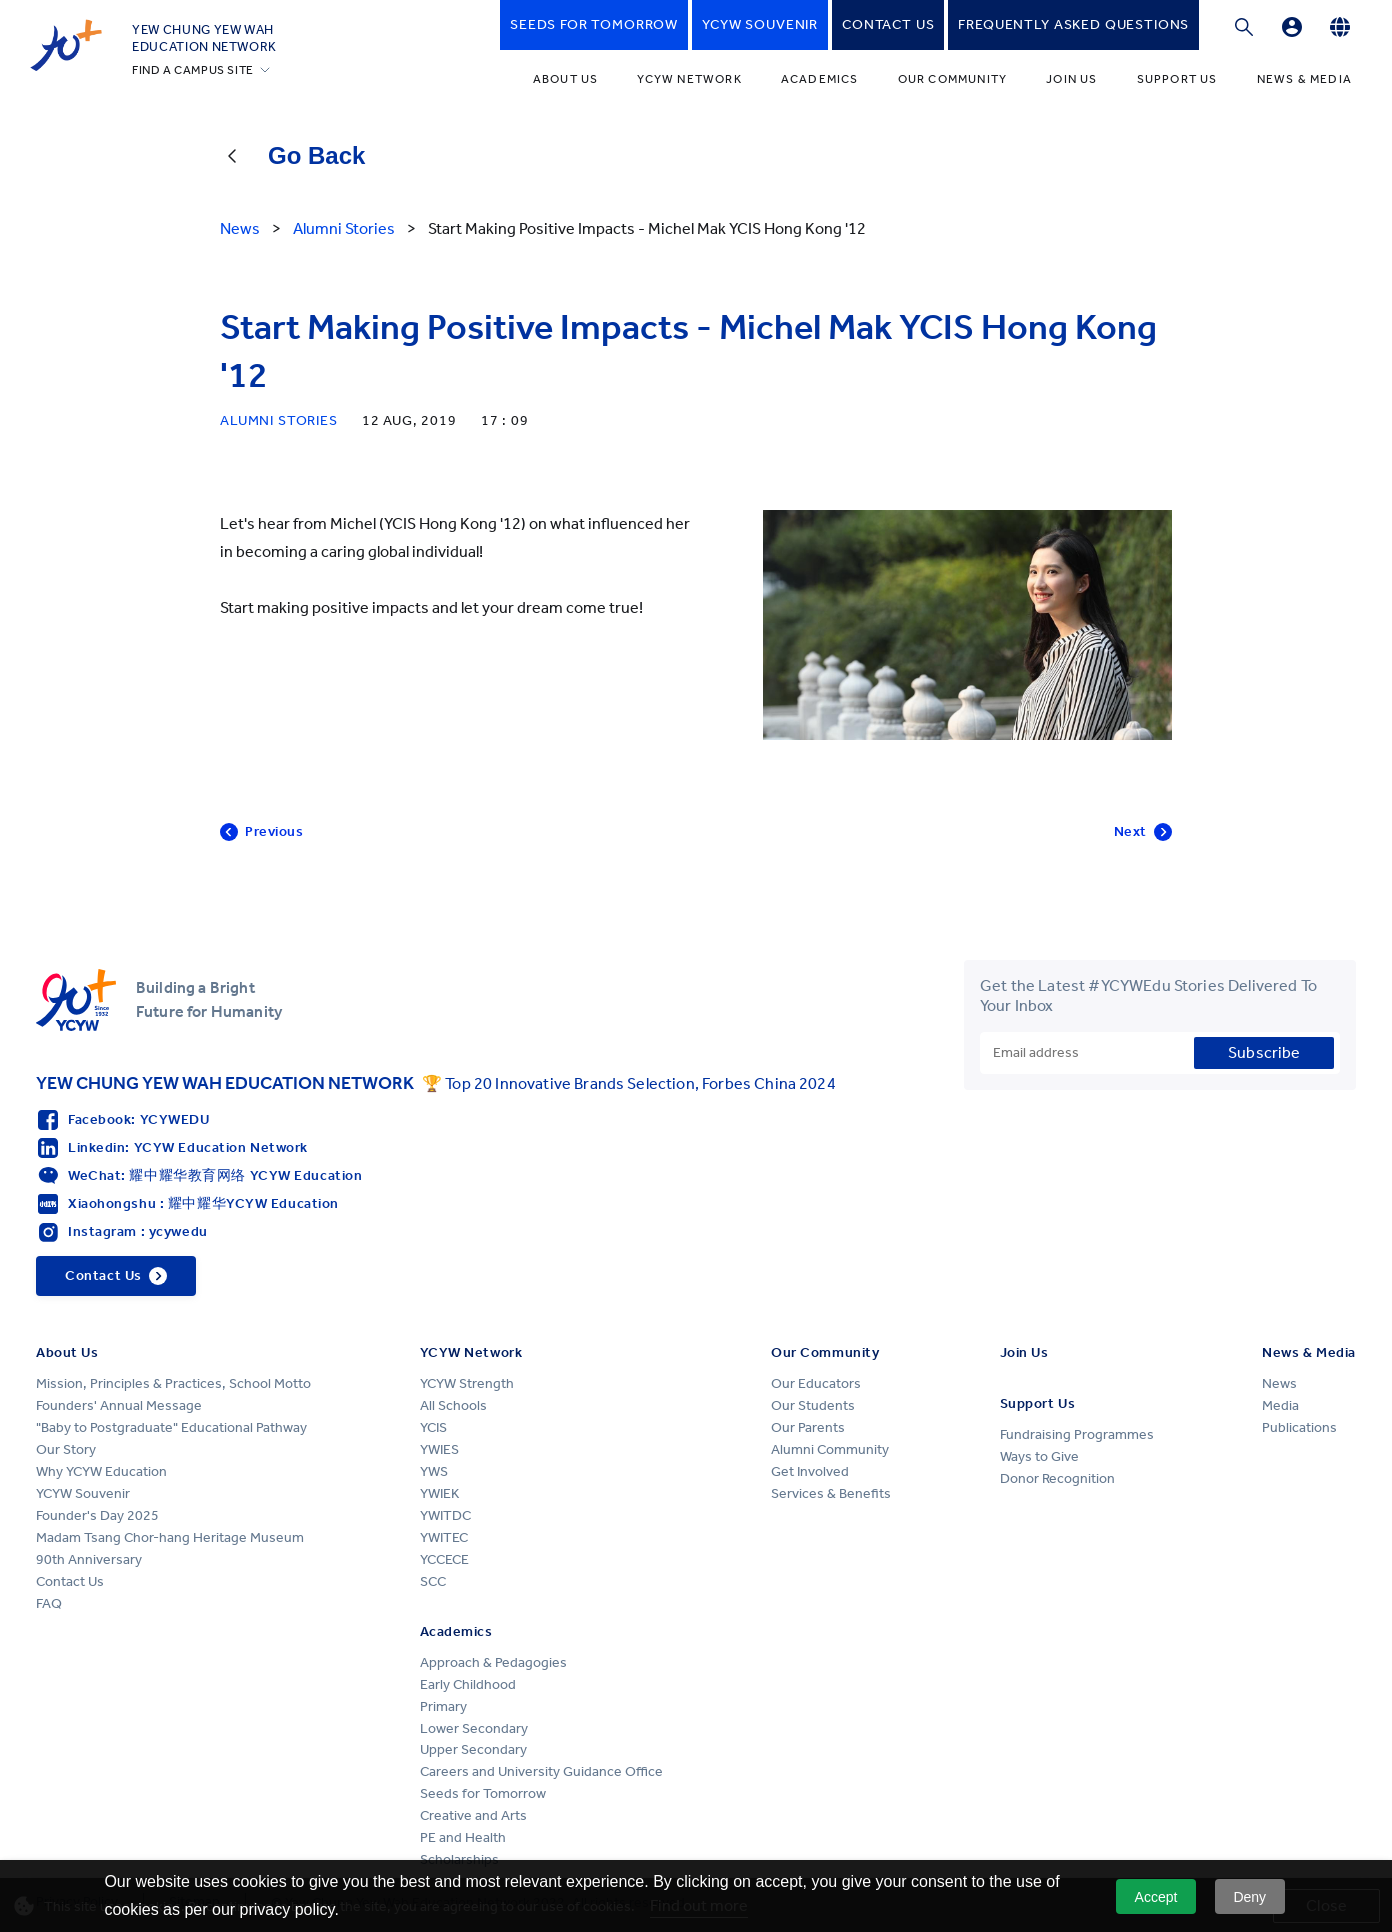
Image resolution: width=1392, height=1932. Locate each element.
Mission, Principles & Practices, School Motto (173, 1383)
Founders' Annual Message (119, 1405)
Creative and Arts (473, 1815)
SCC (433, 1581)
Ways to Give (1039, 1456)
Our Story (66, 1449)
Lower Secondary (474, 1728)
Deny (1249, 1897)
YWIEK (439, 1493)
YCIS (433, 1427)
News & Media (1304, 79)
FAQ (49, 1603)
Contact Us (70, 1581)
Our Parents (808, 1427)
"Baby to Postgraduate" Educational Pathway (171, 1427)
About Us (566, 79)
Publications (1299, 1427)
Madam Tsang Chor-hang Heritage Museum (170, 1537)
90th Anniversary (89, 1559)
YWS (434, 1471)
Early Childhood (468, 1684)
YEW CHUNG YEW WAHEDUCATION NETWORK (204, 38)
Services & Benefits (831, 1493)
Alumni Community (830, 1449)
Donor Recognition (1057, 1478)
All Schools (453, 1405)
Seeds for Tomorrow (483, 1793)
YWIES (439, 1449)
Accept (1156, 1897)
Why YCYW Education (101, 1471)
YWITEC (444, 1537)
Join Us (1071, 79)
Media (1280, 1405)
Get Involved (810, 1471)
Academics (820, 79)
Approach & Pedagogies (493, 1662)
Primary (443, 1706)
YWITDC (445, 1515)
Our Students (813, 1405)
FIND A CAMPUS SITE (193, 70)
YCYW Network (689, 79)
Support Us (1177, 79)
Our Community (953, 79)
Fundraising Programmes (1077, 1434)
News (1279, 1383)
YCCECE (444, 1559)
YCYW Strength (467, 1383)
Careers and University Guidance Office (541, 1771)
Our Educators (816, 1383)
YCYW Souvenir (83, 1493)
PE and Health (463, 1837)
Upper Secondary (473, 1749)
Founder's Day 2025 (97, 1515)
